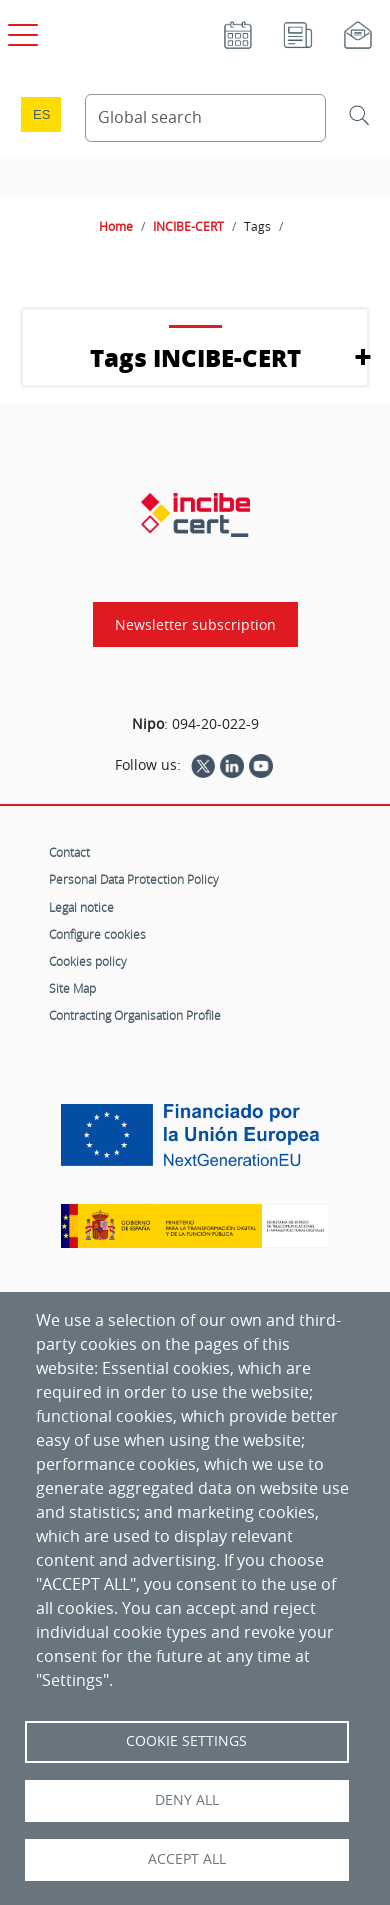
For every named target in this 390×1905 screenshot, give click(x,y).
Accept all (187, 1859)
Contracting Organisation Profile (135, 1015)
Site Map (72, 988)
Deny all (187, 1800)
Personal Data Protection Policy (134, 879)
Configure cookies (97, 934)
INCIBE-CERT (188, 226)
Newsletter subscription (195, 624)
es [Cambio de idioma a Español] (42, 114)
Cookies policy (88, 961)
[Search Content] (205, 118)
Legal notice (81, 907)
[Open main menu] (20, 31)
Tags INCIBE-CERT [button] (195, 357)
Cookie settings (186, 1741)
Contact (69, 852)
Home (116, 226)
